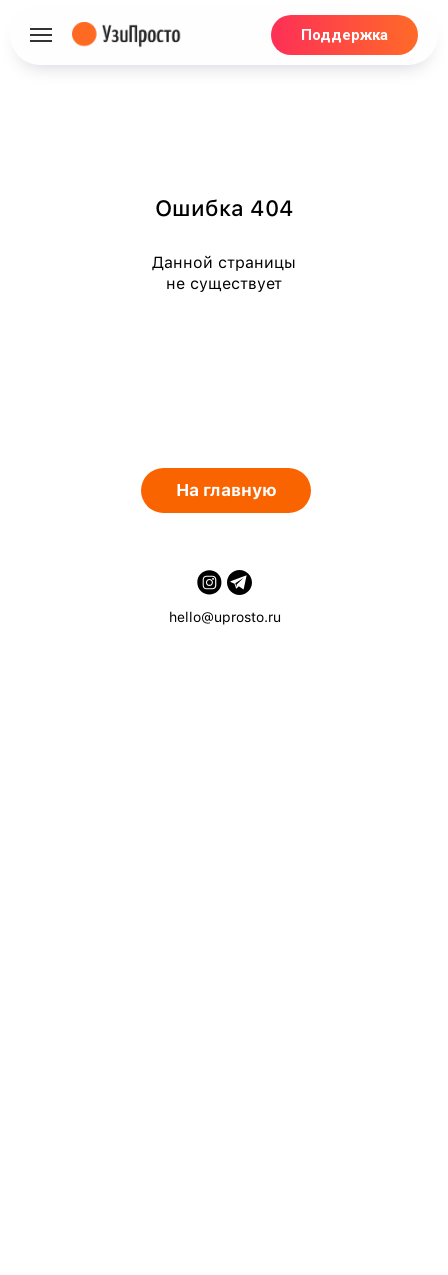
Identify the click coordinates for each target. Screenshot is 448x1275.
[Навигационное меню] (41, 35)
